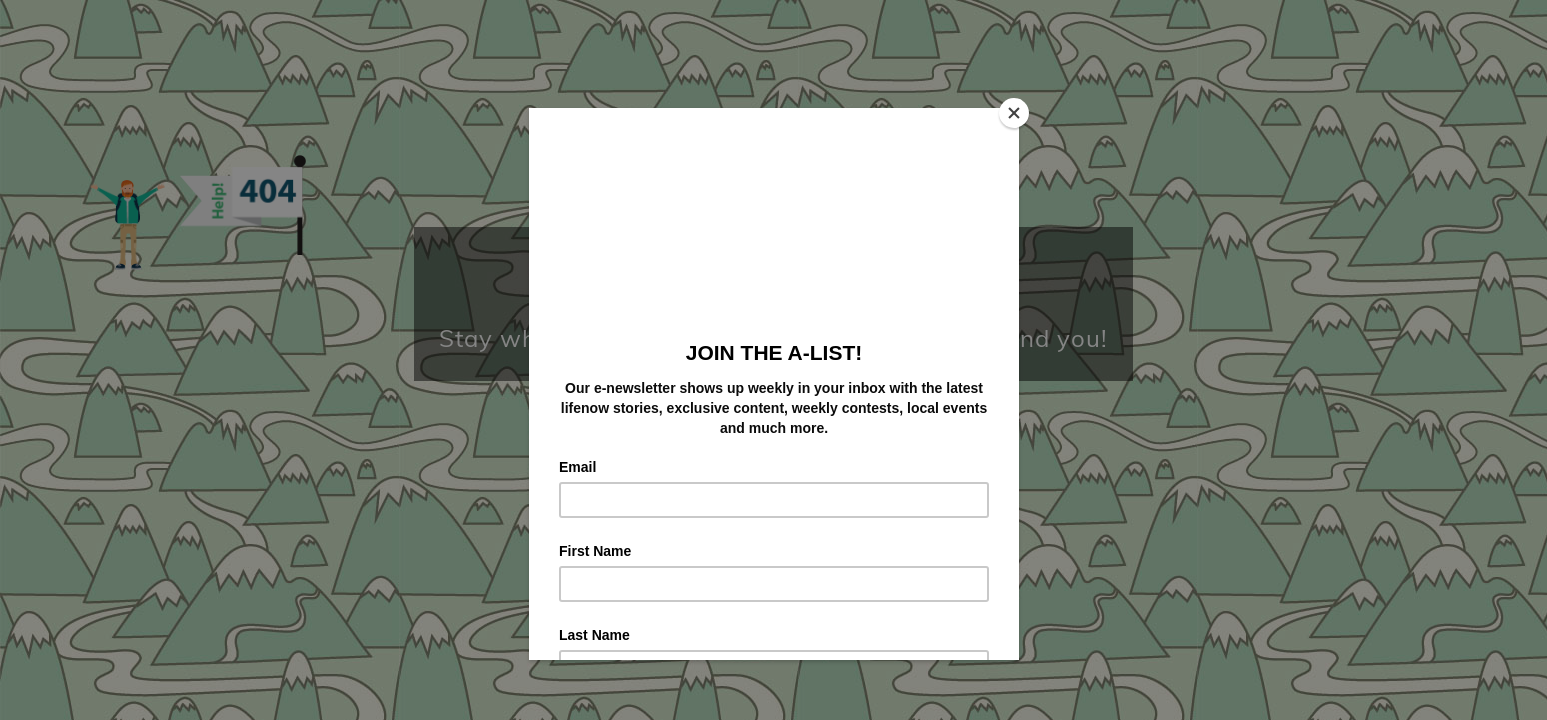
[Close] (1014, 113)
